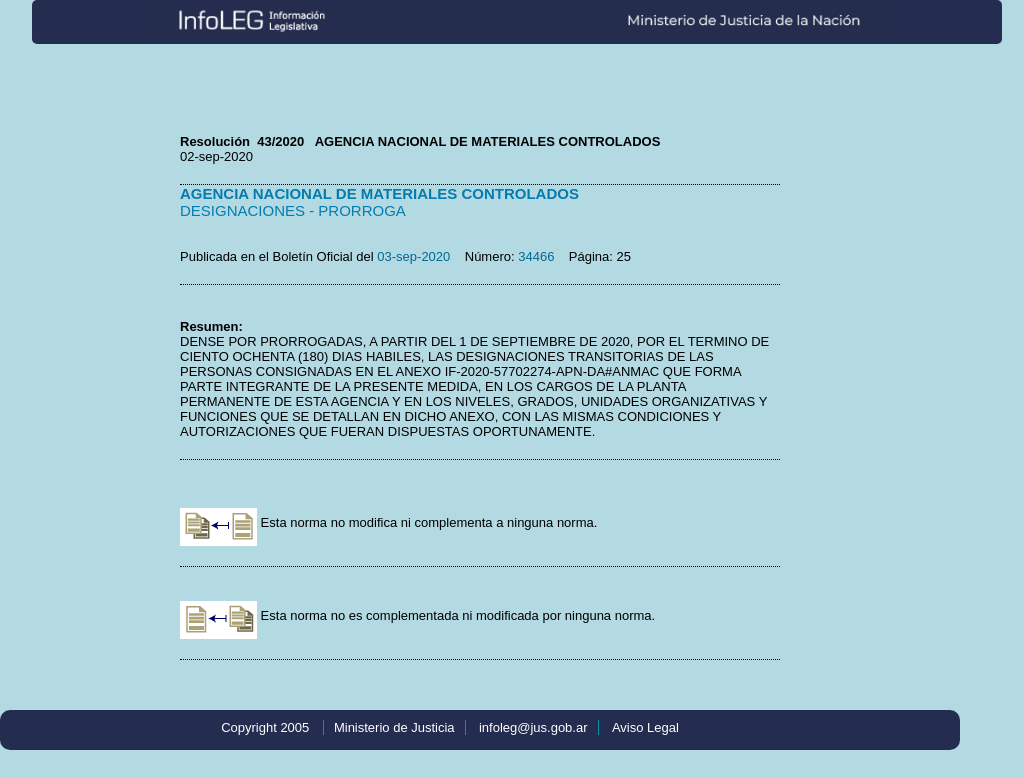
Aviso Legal (645, 727)
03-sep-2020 (413, 256)
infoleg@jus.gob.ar (533, 727)
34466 (536, 256)
